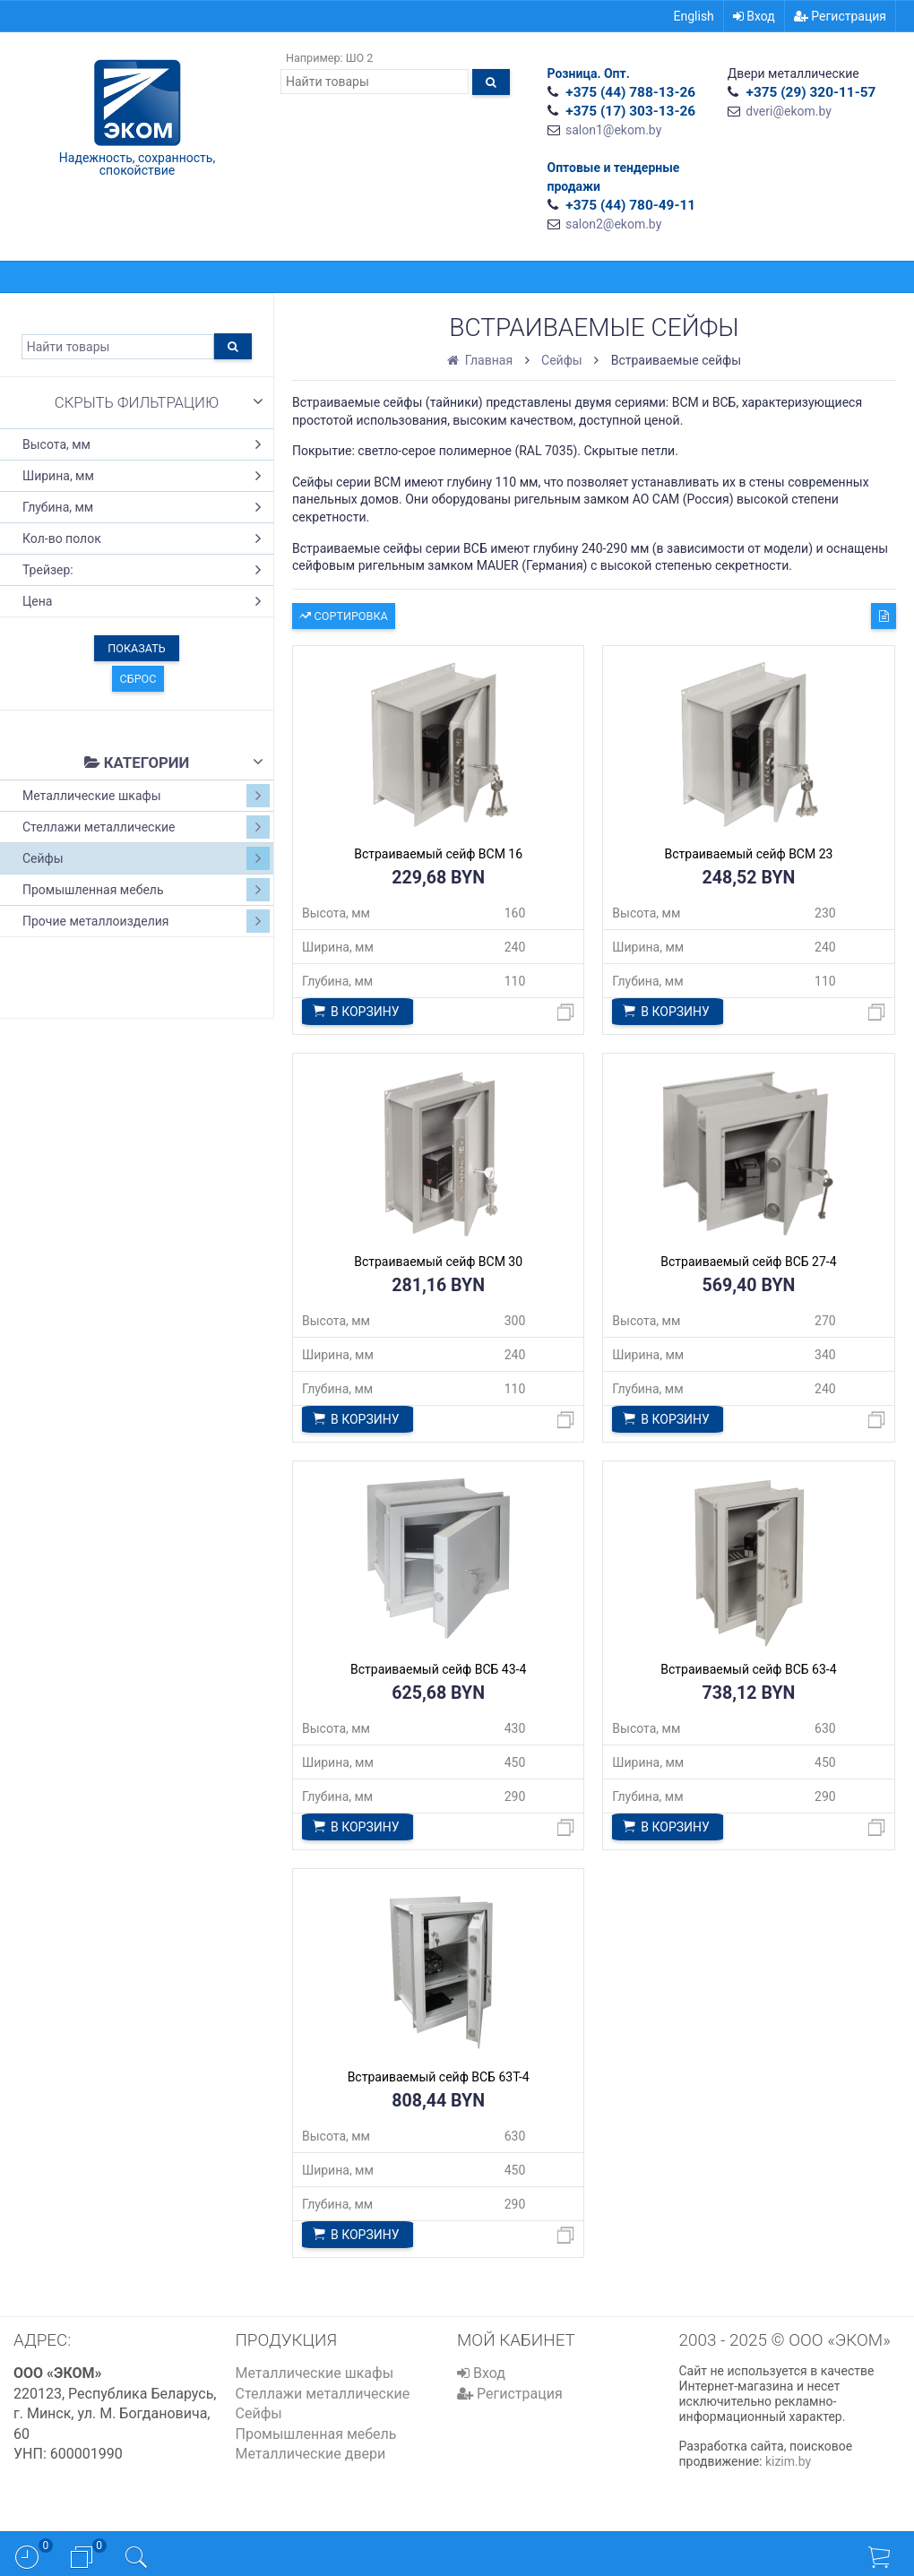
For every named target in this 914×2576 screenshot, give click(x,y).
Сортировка (342, 614)
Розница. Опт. (589, 73)
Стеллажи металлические (146, 827)
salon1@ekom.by (613, 130)
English (694, 16)
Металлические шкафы (146, 795)
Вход (754, 16)
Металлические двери (311, 2453)
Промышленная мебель (146, 889)
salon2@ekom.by (613, 224)
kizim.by (788, 2461)
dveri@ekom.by (789, 111)
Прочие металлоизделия (146, 921)
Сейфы (146, 858)
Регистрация (840, 16)
